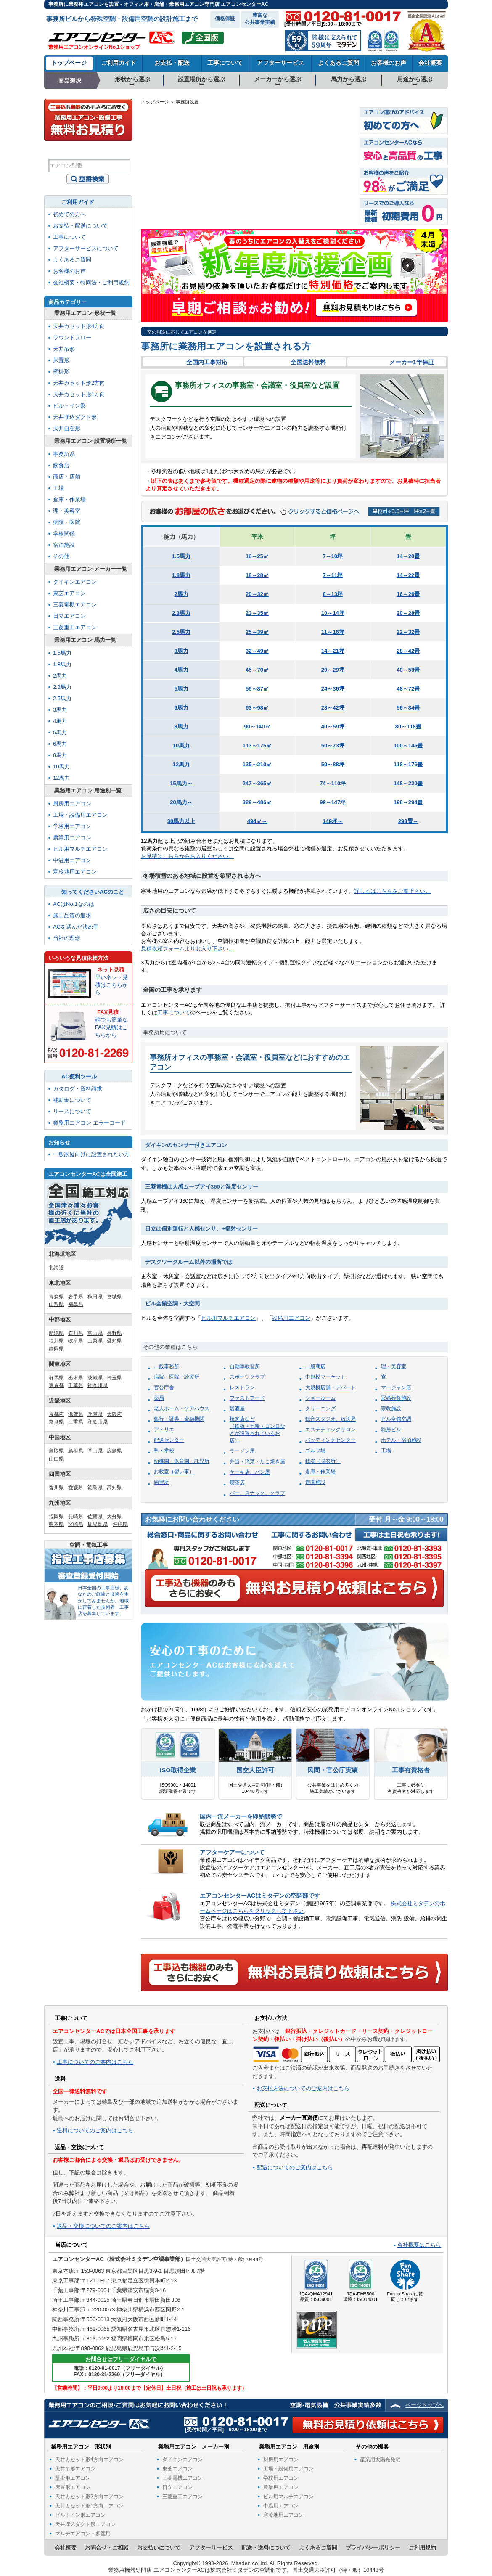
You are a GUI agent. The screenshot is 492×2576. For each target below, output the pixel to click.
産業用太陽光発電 (380, 2459)
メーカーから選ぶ (277, 79)
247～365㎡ (257, 783)
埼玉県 (114, 1378)
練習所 (161, 1482)
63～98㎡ (257, 707)
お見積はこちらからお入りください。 (187, 856)
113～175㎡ (257, 745)
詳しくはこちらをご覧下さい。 (392, 891)
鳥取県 (56, 1451)
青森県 (56, 1297)
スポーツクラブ (247, 1377)
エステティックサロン (330, 1429)
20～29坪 (332, 670)
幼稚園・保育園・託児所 (181, 1461)
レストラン (242, 1387)
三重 (275, 205)
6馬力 (181, 707)
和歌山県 (97, 1422)
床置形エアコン (72, 2487)
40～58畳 (408, 670)
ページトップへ (424, 2405)
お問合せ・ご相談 (107, 2547)
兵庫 (243, 192)
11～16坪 (332, 632)
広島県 (114, 1451)
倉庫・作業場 (320, 1472)
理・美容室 (393, 1366)
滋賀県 (75, 1414)
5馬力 (181, 689)
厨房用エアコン (72, 803)
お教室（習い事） (174, 1472)
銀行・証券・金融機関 (179, 1419)
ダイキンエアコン (75, 582)
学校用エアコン (72, 826)
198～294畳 (408, 802)
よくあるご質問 (338, 62)
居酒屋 (237, 1408)
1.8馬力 (181, 575)
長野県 (114, 1333)
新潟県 (56, 1333)
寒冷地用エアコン (75, 871)
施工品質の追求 (72, 915)
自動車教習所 (245, 1366)
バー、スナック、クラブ (257, 1493)
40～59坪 (332, 726)
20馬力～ (181, 802)
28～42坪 (332, 707)
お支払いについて (159, 2547)
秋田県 (95, 1297)
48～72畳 (408, 689)
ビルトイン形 (69, 405)
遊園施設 (315, 1482)
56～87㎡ (257, 689)
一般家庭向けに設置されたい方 (91, 1154)
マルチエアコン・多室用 (83, 2533)
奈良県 (56, 1422)
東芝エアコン (69, 593)
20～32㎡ (257, 594)
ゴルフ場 (315, 1450)
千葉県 (75, 1385)
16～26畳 (408, 594)
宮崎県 (75, 1524)
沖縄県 (120, 1524)
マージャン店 (396, 1387)
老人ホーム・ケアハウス (181, 1408)
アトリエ (164, 1429)
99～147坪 (333, 802)
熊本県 (56, 1524)
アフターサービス (280, 62)
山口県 (56, 1459)
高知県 (114, 1488)
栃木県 (75, 1378)
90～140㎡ (257, 726)
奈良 (264, 206)
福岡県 (56, 1517)
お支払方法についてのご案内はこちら (303, 2088)
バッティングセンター (330, 1440)
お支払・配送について (80, 225)
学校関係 (64, 533)
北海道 (326, 125)
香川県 (56, 1488)
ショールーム (320, 1398)
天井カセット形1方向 (79, 394)
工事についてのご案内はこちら (95, 2062)
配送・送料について (266, 2547)
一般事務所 (166, 1366)
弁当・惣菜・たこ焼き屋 (257, 1461)
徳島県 (95, 1488)
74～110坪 (333, 783)
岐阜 (288, 187)
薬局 (159, 1398)
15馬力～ (181, 783)
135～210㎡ (257, 764)
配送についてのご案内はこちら (295, 2167)
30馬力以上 (181, 821)
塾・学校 (164, 1450)
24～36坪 (332, 689)
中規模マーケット (325, 1377)
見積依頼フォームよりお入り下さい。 (187, 948)
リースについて (72, 1111)
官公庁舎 (164, 1387)
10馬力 (181, 745)
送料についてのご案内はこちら (95, 2130)
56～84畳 (408, 707)
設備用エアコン (291, 1318)
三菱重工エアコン (75, 627)
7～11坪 (333, 575)
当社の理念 (66, 938)
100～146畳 (408, 745)
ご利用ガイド (118, 62)
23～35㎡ (257, 613)
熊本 (171, 208)
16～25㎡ (257, 556)
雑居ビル (391, 1429)
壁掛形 (61, 371)
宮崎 (182, 208)
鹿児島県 (97, 1524)
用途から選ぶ (414, 79)
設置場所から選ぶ (201, 79)
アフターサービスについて (86, 248)
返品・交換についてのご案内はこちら (103, 2226)
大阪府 (114, 1414)
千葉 (334, 206)
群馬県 (56, 1378)
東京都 (56, 1385)
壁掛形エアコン (72, 2478)
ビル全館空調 (396, 1419)
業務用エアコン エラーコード (89, 1123)
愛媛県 (75, 1488)
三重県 (75, 1422)
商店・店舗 (66, 477)
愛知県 (114, 1341)
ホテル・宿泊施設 (401, 1440)
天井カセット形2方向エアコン (89, 2496)
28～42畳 (408, 651)
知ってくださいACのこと (92, 892)
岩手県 (75, 1297)
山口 (201, 191)
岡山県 (95, 1451)
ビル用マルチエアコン (228, 1318)
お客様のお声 (388, 62)
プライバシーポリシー (373, 2547)
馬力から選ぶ (348, 79)
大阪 (253, 206)
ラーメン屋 (242, 1451)
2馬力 (181, 594)
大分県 (114, 1517)
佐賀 (171, 194)
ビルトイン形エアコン (80, 2515)
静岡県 (56, 1349)
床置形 (61, 360)
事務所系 (64, 454)
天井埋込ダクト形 (75, 417)
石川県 (75, 1333)
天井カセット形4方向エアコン (89, 2459)
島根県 (75, 1451)
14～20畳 (408, 556)
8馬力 (181, 726)
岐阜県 (75, 1341)
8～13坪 (333, 594)
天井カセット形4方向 (79, 326)
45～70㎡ (257, 670)
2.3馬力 (181, 613)
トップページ (69, 62)
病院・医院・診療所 (176, 1377)
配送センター (169, 1440)
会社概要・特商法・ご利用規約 (91, 282)
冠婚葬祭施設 (396, 1398)
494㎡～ (257, 821)
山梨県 (95, 1341)
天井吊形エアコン (75, 2469)
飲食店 (61, 465)
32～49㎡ (257, 651)
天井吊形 (64, 349)
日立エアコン (69, 616)
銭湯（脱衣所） (323, 1461)
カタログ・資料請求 (77, 1088)
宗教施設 (391, 1408)
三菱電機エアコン (75, 604)
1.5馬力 (181, 556)
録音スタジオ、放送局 (330, 1419)
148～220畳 (408, 783)
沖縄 (158, 217)
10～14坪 (332, 613)
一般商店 (315, 1366)
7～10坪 (333, 556)
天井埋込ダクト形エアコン (85, 2524)
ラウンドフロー (72, 337)
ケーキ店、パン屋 (250, 1472)
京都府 (56, 1414)
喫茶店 (237, 1482)
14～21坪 (332, 651)
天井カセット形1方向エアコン (89, 2506)
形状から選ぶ (132, 79)
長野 (303, 187)
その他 (61, 556)
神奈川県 (97, 1385)
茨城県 (95, 1378)
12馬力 (181, 764)
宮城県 (114, 1297)
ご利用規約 (422, 2547)
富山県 (95, 1333)
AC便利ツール (79, 1076)
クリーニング (320, 1408)
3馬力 (181, 651)
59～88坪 (332, 764)
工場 (386, 1450)
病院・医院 (66, 522)
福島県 (75, 1304)
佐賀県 (95, 1517)
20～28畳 (408, 613)
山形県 (56, 1304)
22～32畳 (408, 632)
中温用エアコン (72, 860)
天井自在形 (66, 428)
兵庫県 (95, 1414)
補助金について (72, 1100)
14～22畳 (408, 575)
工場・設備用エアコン (80, 815)
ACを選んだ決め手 (76, 927)
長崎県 (75, 1517)
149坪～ (333, 821)
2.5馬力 (181, 632)
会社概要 (430, 62)
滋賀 (275, 191)
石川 (275, 176)
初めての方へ (69, 214)
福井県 (56, 1341)
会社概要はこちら (419, 2245)
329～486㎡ (257, 802)
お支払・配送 (172, 62)
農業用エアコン (72, 837)
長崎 (161, 194)
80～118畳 (408, 726)
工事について (225, 62)
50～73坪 (332, 745)
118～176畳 (408, 764)
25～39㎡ (257, 632)
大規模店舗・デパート (330, 1387)
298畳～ (408, 821)
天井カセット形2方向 (79, 383)
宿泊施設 (64, 545)
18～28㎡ (257, 575)
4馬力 (181, 670)
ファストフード (247, 1398)
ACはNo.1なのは (73, 904)
